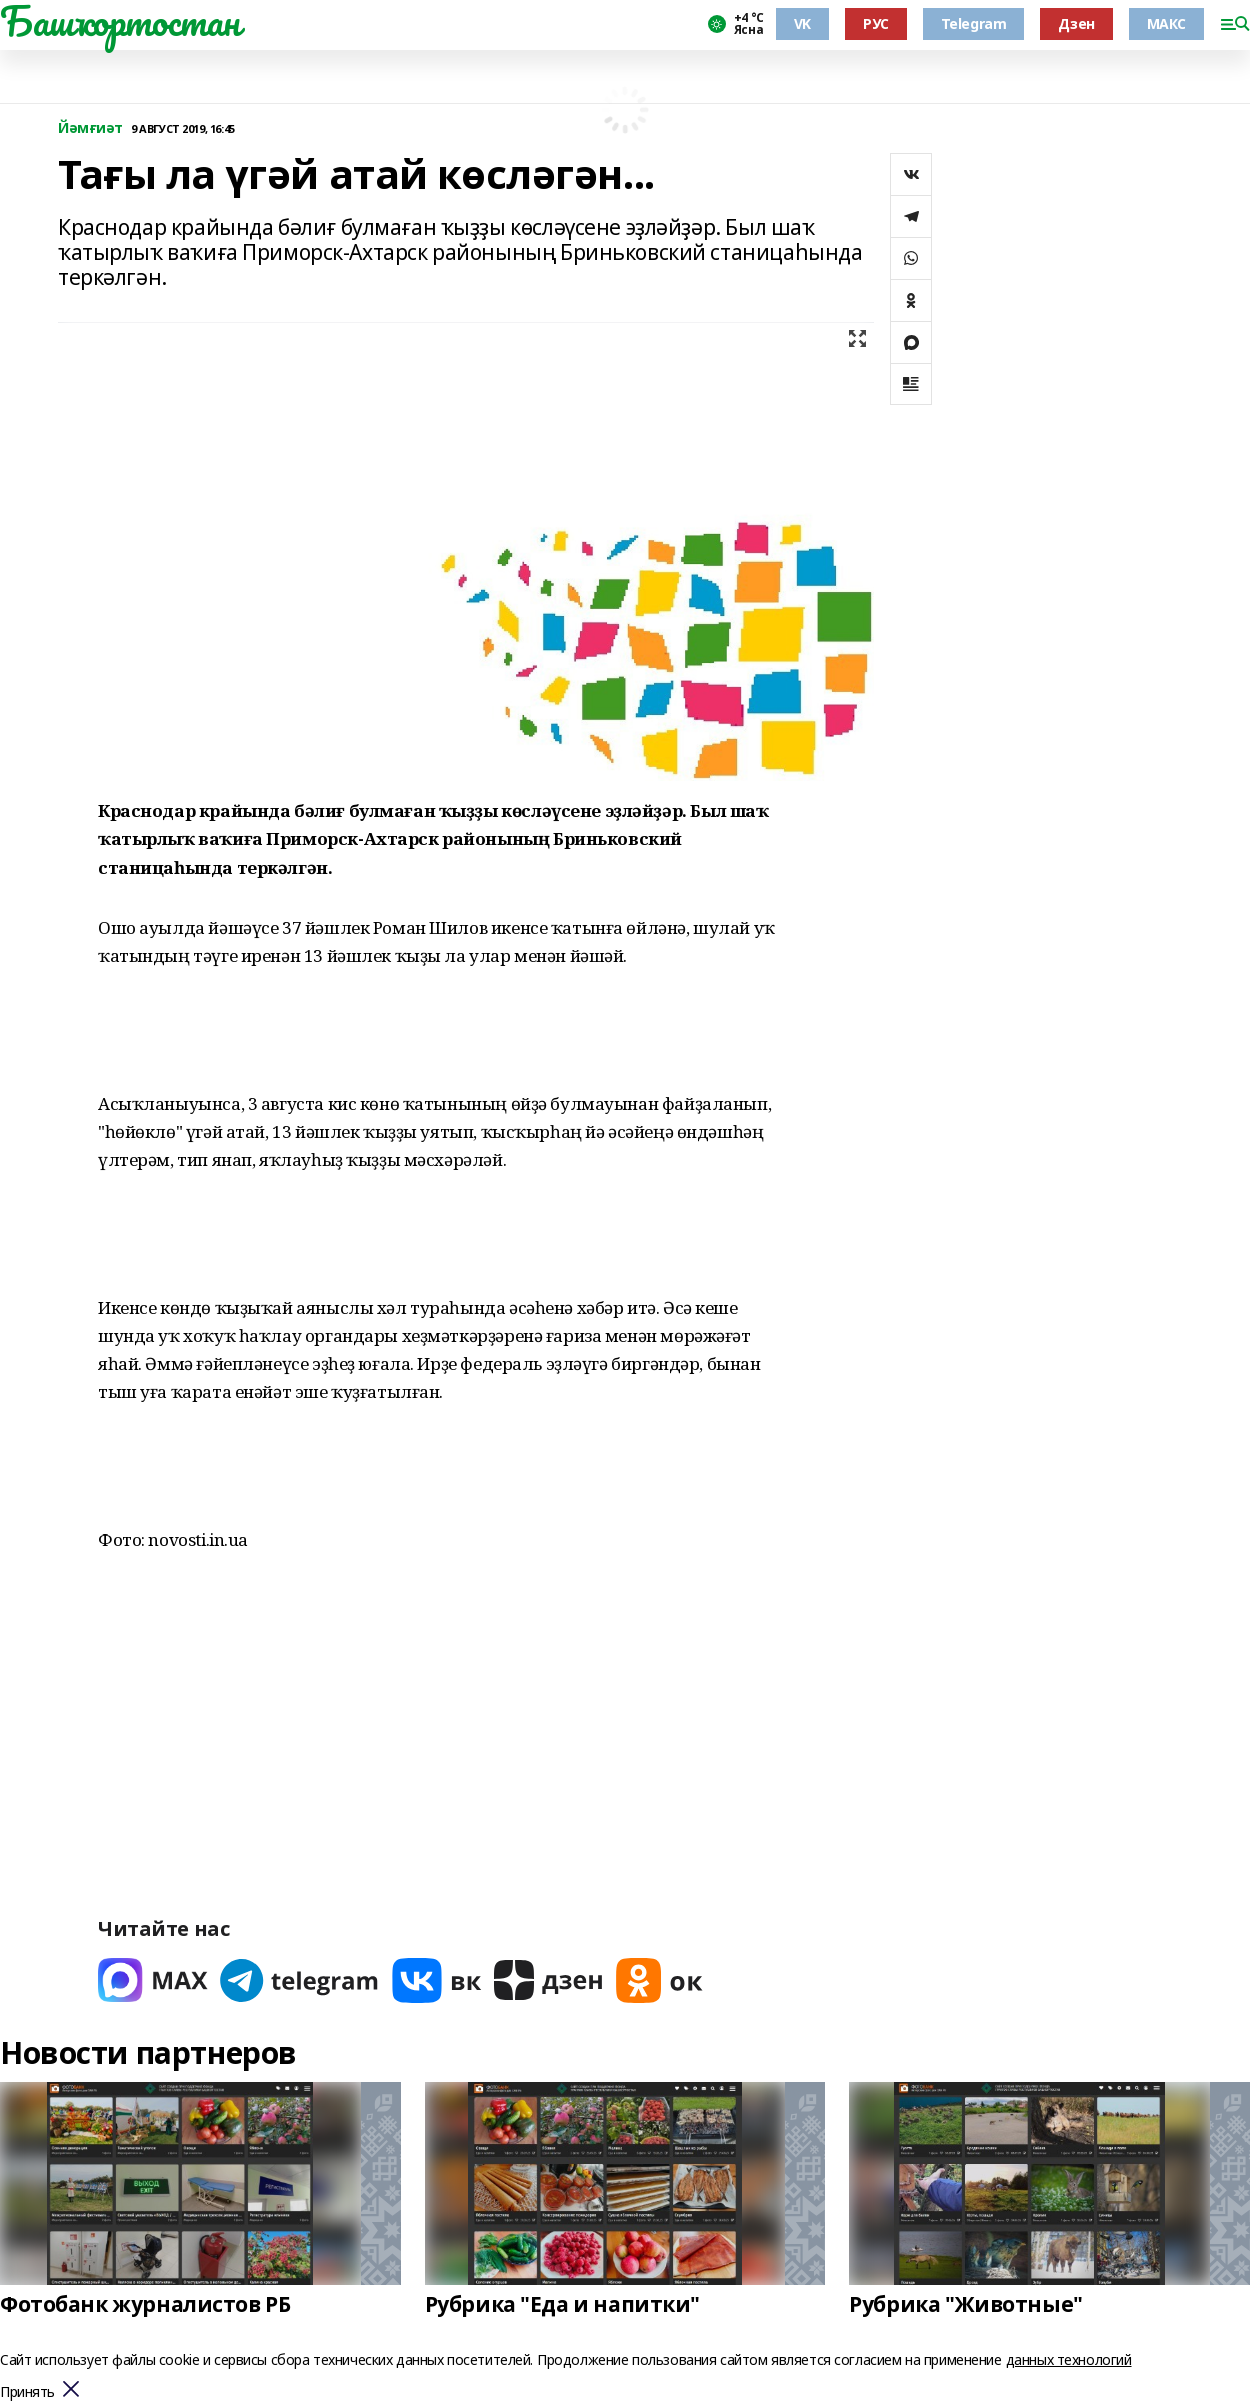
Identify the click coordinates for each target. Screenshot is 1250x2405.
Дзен (1076, 23)
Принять (27, 2392)
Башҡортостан (120, 21)
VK (802, 23)
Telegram (974, 23)
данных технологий (1069, 2359)
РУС (876, 23)
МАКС (1166, 23)
